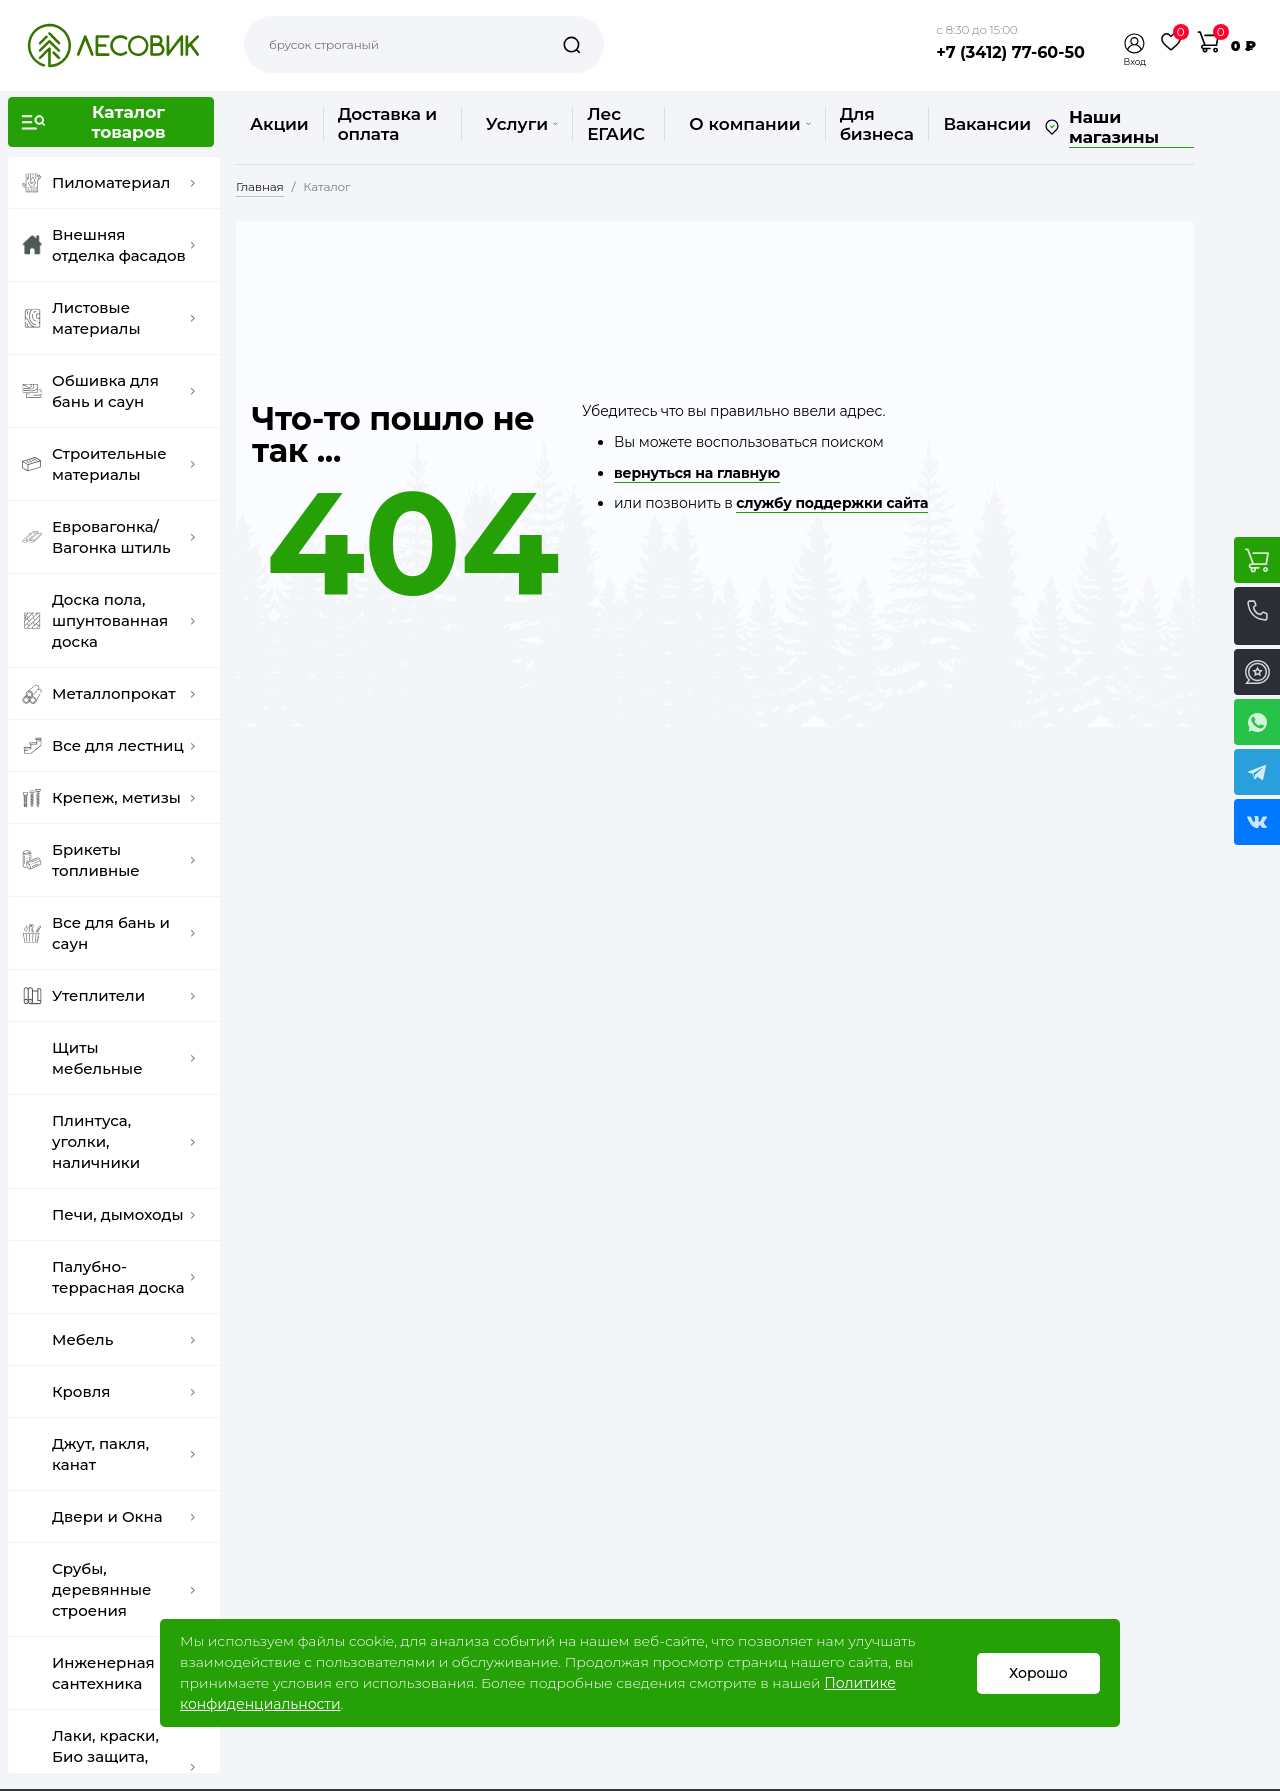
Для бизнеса (877, 124)
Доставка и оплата (387, 124)
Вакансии (986, 124)
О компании (749, 124)
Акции (279, 124)
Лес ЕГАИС (616, 124)
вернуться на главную (697, 473)
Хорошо (1038, 1673)
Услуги (522, 124)
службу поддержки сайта (832, 503)
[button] (1135, 43)
